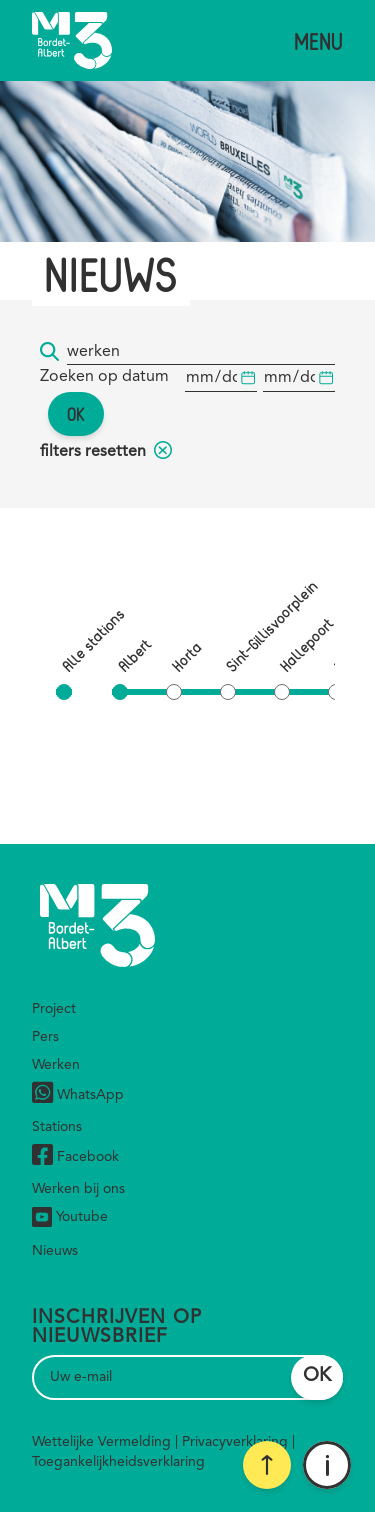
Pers (45, 1037)
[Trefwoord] (201, 352)
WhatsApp (78, 1095)
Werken (56, 1065)
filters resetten (106, 452)
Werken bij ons (78, 1189)
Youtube (70, 1217)
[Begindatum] (221, 378)
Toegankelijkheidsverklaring (118, 1462)
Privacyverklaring (235, 1442)
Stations (57, 1127)
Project (54, 1009)
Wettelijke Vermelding (101, 1442)
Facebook (75, 1157)
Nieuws (55, 1251)
